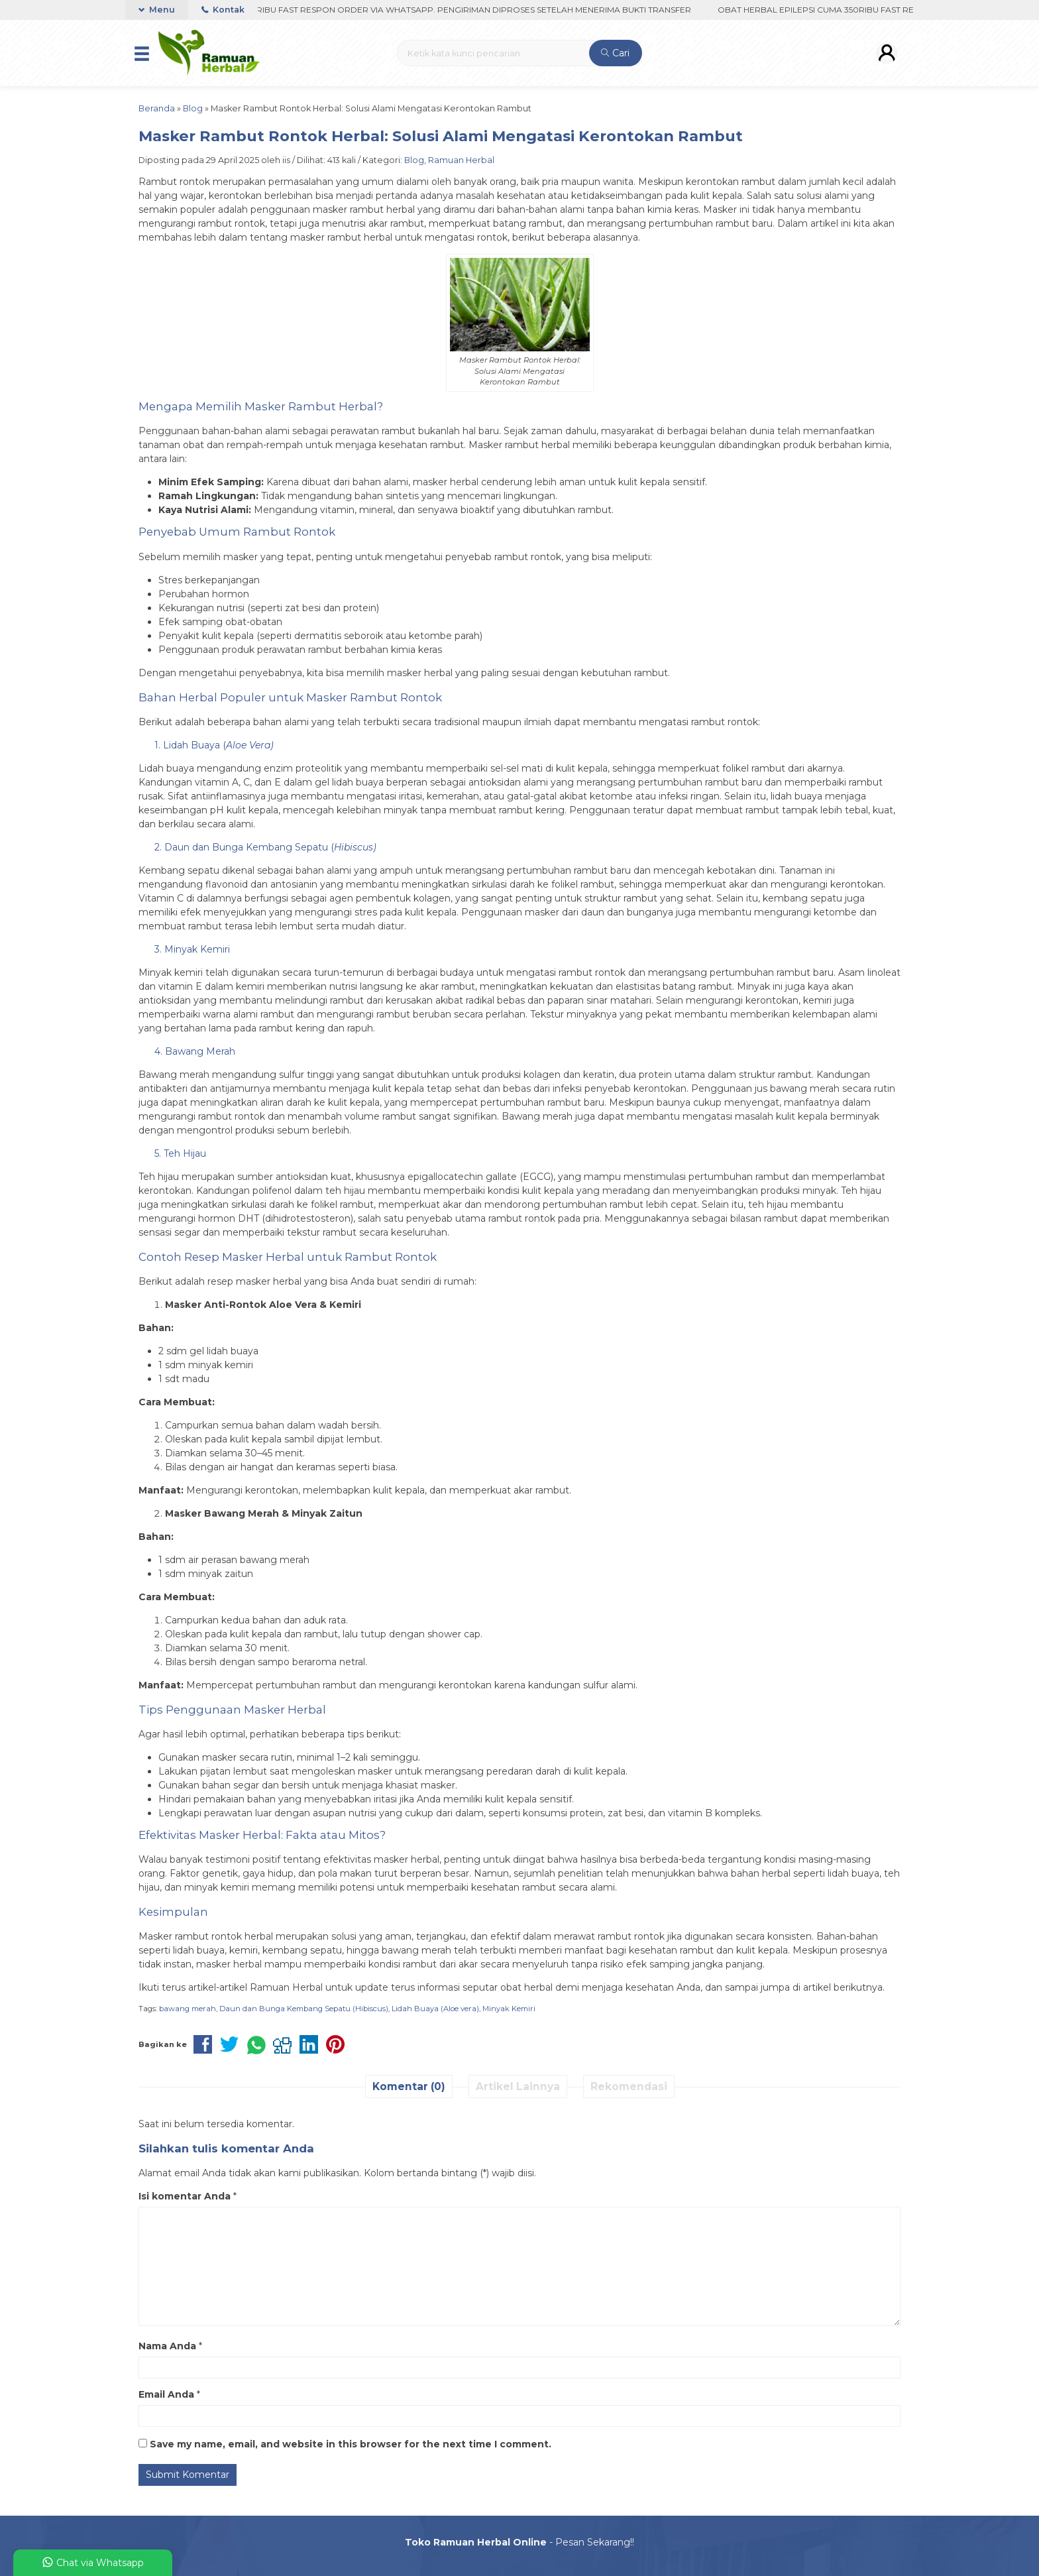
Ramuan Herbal (461, 160)
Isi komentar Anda (184, 2196)
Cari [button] (615, 53)
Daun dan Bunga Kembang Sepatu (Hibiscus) (303, 2008)
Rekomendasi (628, 2086)
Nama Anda (167, 2346)
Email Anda (166, 2394)
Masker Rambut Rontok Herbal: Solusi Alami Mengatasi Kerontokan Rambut (440, 136)
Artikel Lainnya (518, 2086)
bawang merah (187, 2008)
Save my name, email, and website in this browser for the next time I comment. (350, 2444)
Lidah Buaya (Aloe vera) (435, 2008)
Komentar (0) (408, 2086)
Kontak (223, 10)
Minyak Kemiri (508, 2008)
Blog (414, 160)
